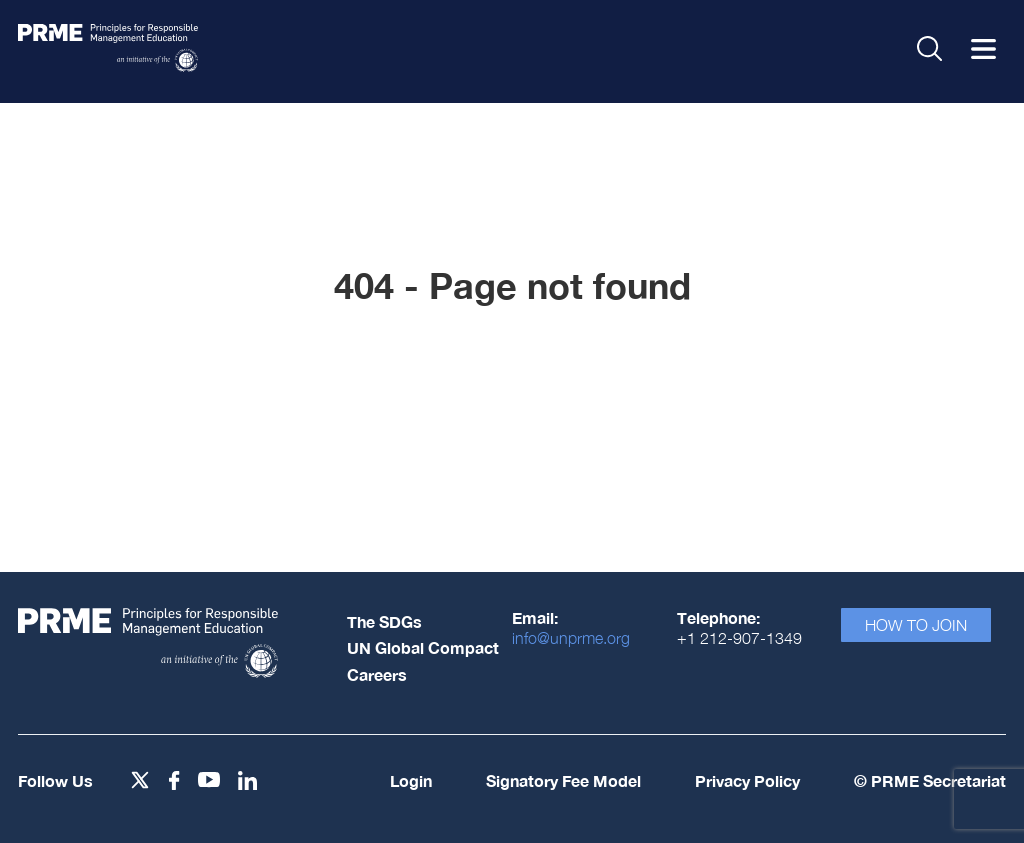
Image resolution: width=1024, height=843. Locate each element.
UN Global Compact (423, 647)
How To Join (916, 625)
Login (411, 780)
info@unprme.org (571, 638)
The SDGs (384, 621)
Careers (377, 674)
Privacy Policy (747, 780)
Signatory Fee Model (563, 780)
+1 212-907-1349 (739, 638)
